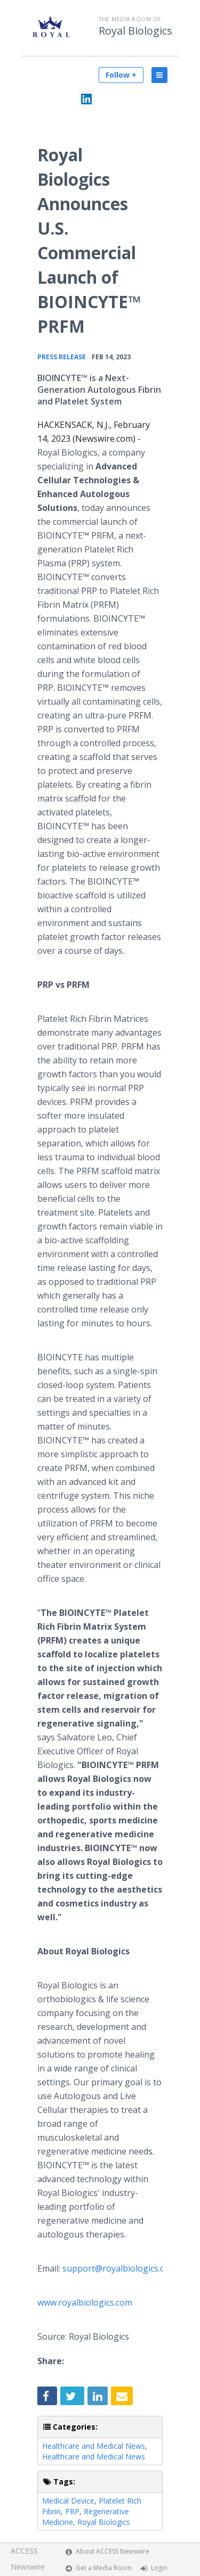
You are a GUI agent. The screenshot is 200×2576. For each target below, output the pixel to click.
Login (159, 2567)
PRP (72, 2511)
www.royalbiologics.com (84, 2302)
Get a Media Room (104, 2567)
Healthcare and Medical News (93, 2446)
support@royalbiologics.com (119, 2268)
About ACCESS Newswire (112, 2551)
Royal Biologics (135, 31)
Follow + (121, 75)
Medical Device (68, 2501)
